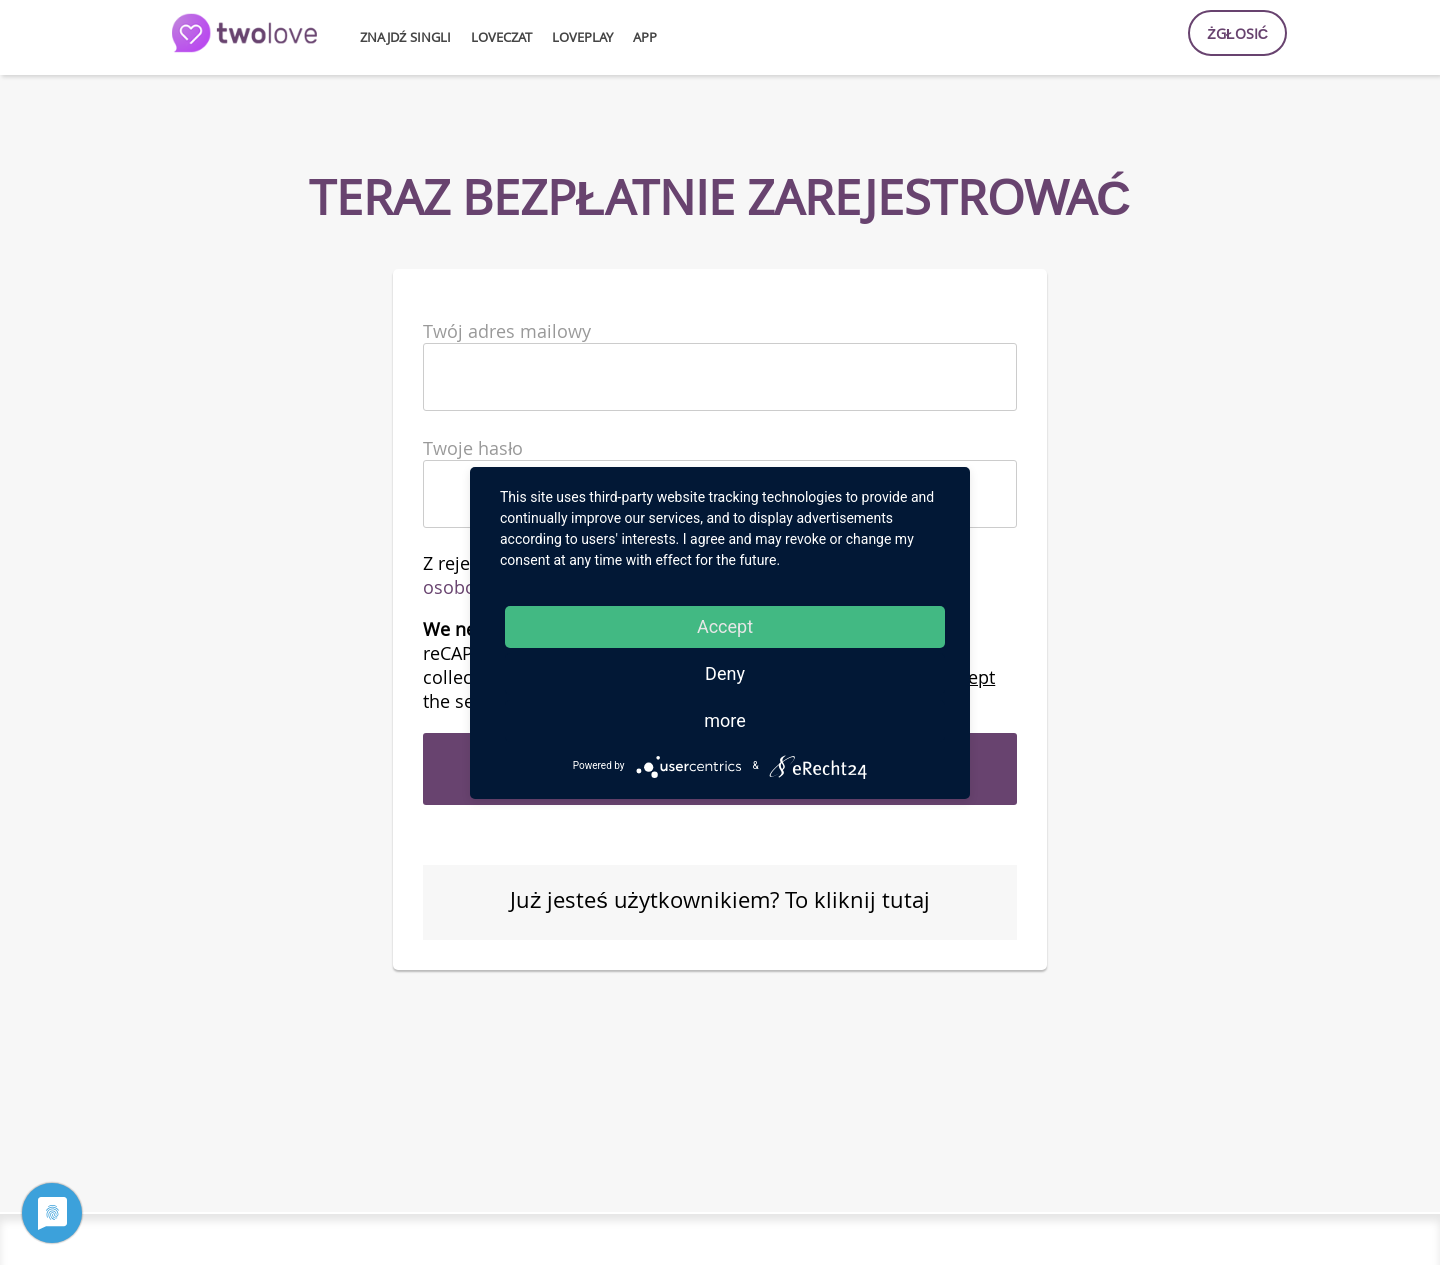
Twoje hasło (473, 448)
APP (645, 37)
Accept (725, 626)
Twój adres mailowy (507, 331)
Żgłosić (1237, 33)
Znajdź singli (405, 37)
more (725, 720)
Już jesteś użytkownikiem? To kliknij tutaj (720, 900)
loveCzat (501, 37)
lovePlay (582, 37)
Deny (725, 673)
